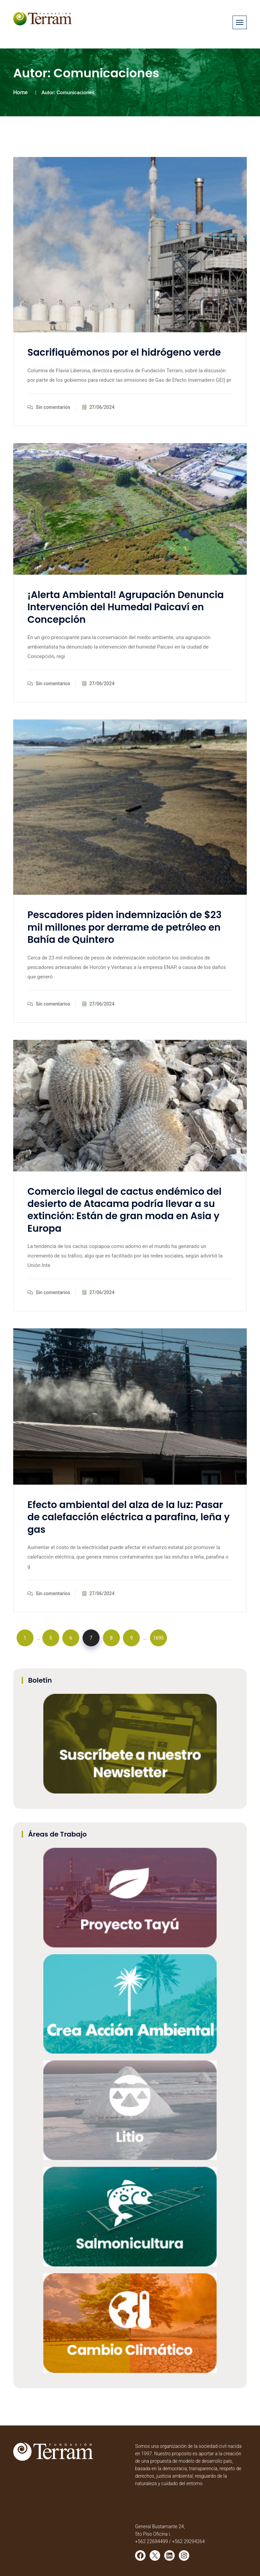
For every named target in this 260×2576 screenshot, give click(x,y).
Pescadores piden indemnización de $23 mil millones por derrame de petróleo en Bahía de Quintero (124, 927)
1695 (158, 1638)
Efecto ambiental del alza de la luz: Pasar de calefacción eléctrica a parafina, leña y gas (128, 1517)
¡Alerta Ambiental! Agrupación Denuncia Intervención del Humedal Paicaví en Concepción (125, 607)
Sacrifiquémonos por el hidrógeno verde (124, 352)
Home (20, 92)
